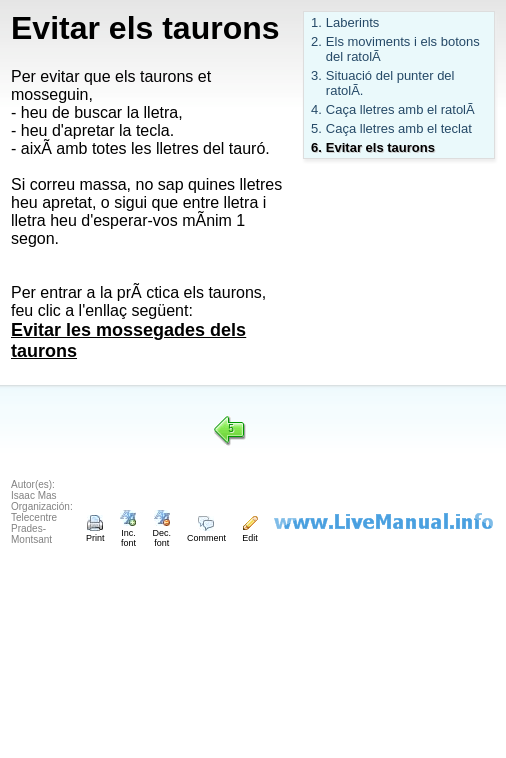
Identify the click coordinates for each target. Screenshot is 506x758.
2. (316, 41)
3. (316, 75)
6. (316, 147)
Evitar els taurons (380, 147)
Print (95, 533)
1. (316, 22)
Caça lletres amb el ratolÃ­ (400, 109)
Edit (250, 533)
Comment (206, 533)
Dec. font (161, 533)
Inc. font (128, 533)
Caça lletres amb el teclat (399, 128)
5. (316, 128)
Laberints (352, 22)
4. (316, 109)
